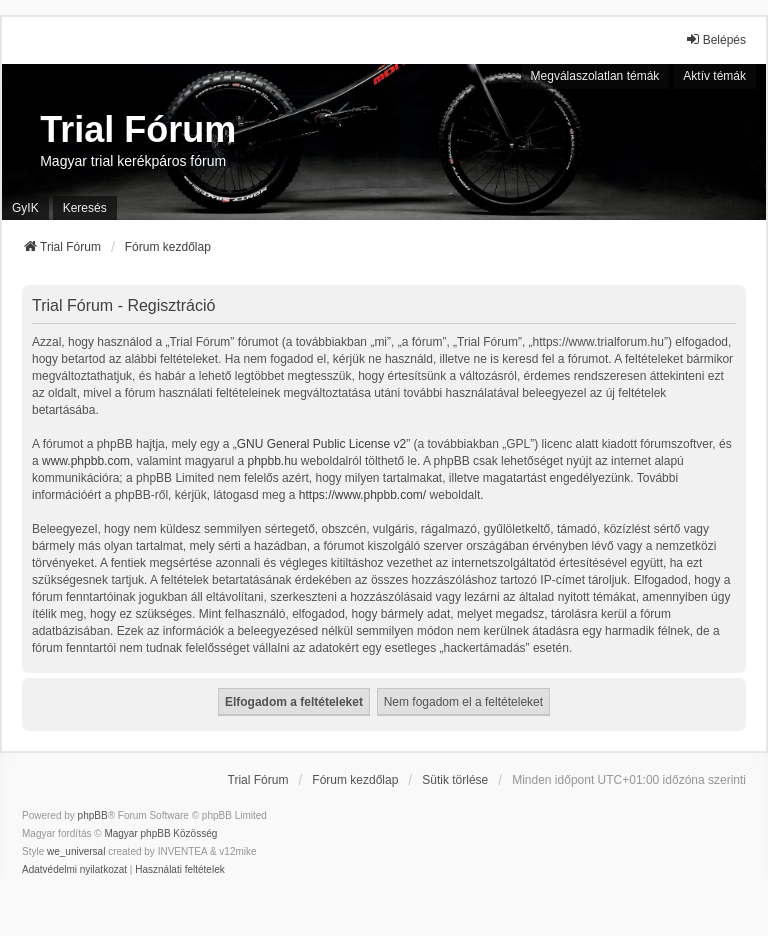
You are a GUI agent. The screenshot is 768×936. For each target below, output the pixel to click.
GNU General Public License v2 (321, 444)
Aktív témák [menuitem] (714, 76)
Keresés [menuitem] (85, 208)
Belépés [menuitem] (715, 39)
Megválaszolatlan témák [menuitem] (595, 76)
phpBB (93, 815)
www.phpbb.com (86, 461)
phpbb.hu (272, 461)
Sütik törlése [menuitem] (455, 780)
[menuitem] (74, 870)
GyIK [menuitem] (25, 208)
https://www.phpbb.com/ (362, 495)
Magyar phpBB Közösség (160, 833)
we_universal (76, 851)
